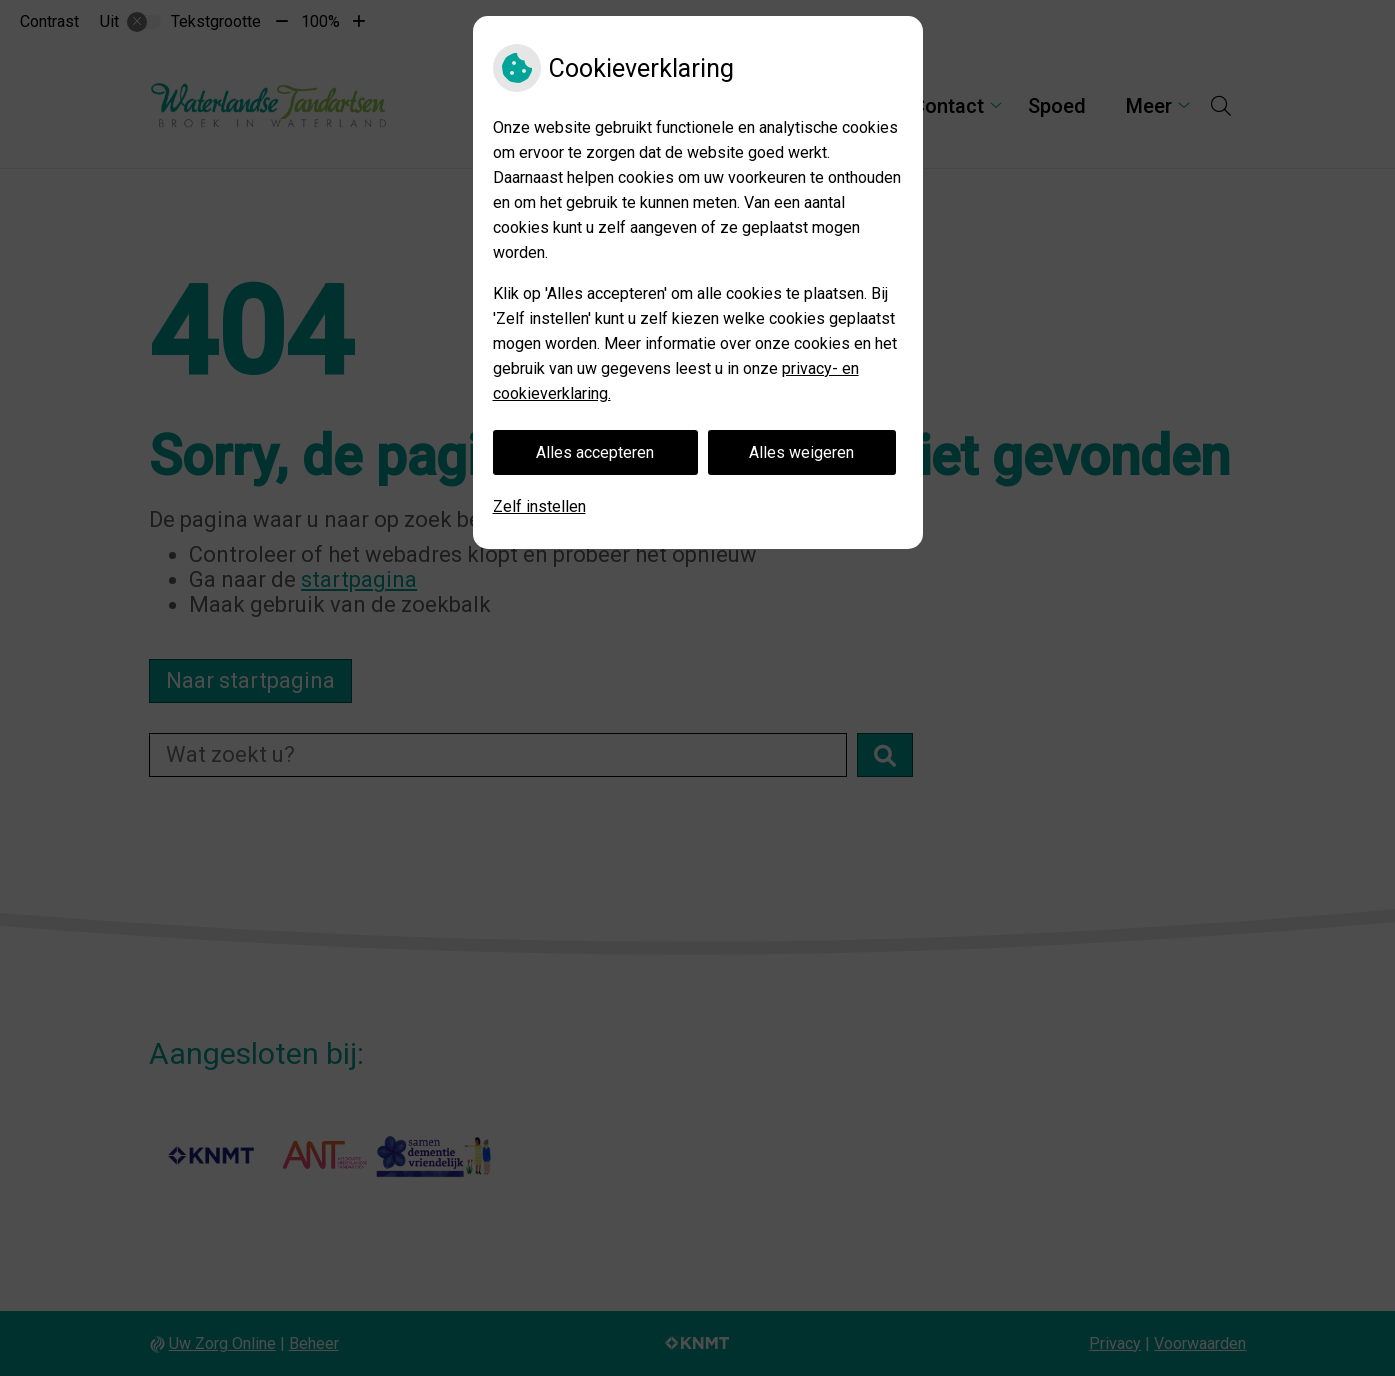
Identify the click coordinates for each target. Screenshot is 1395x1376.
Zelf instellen (539, 506)
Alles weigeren (801, 452)
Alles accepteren (595, 452)
